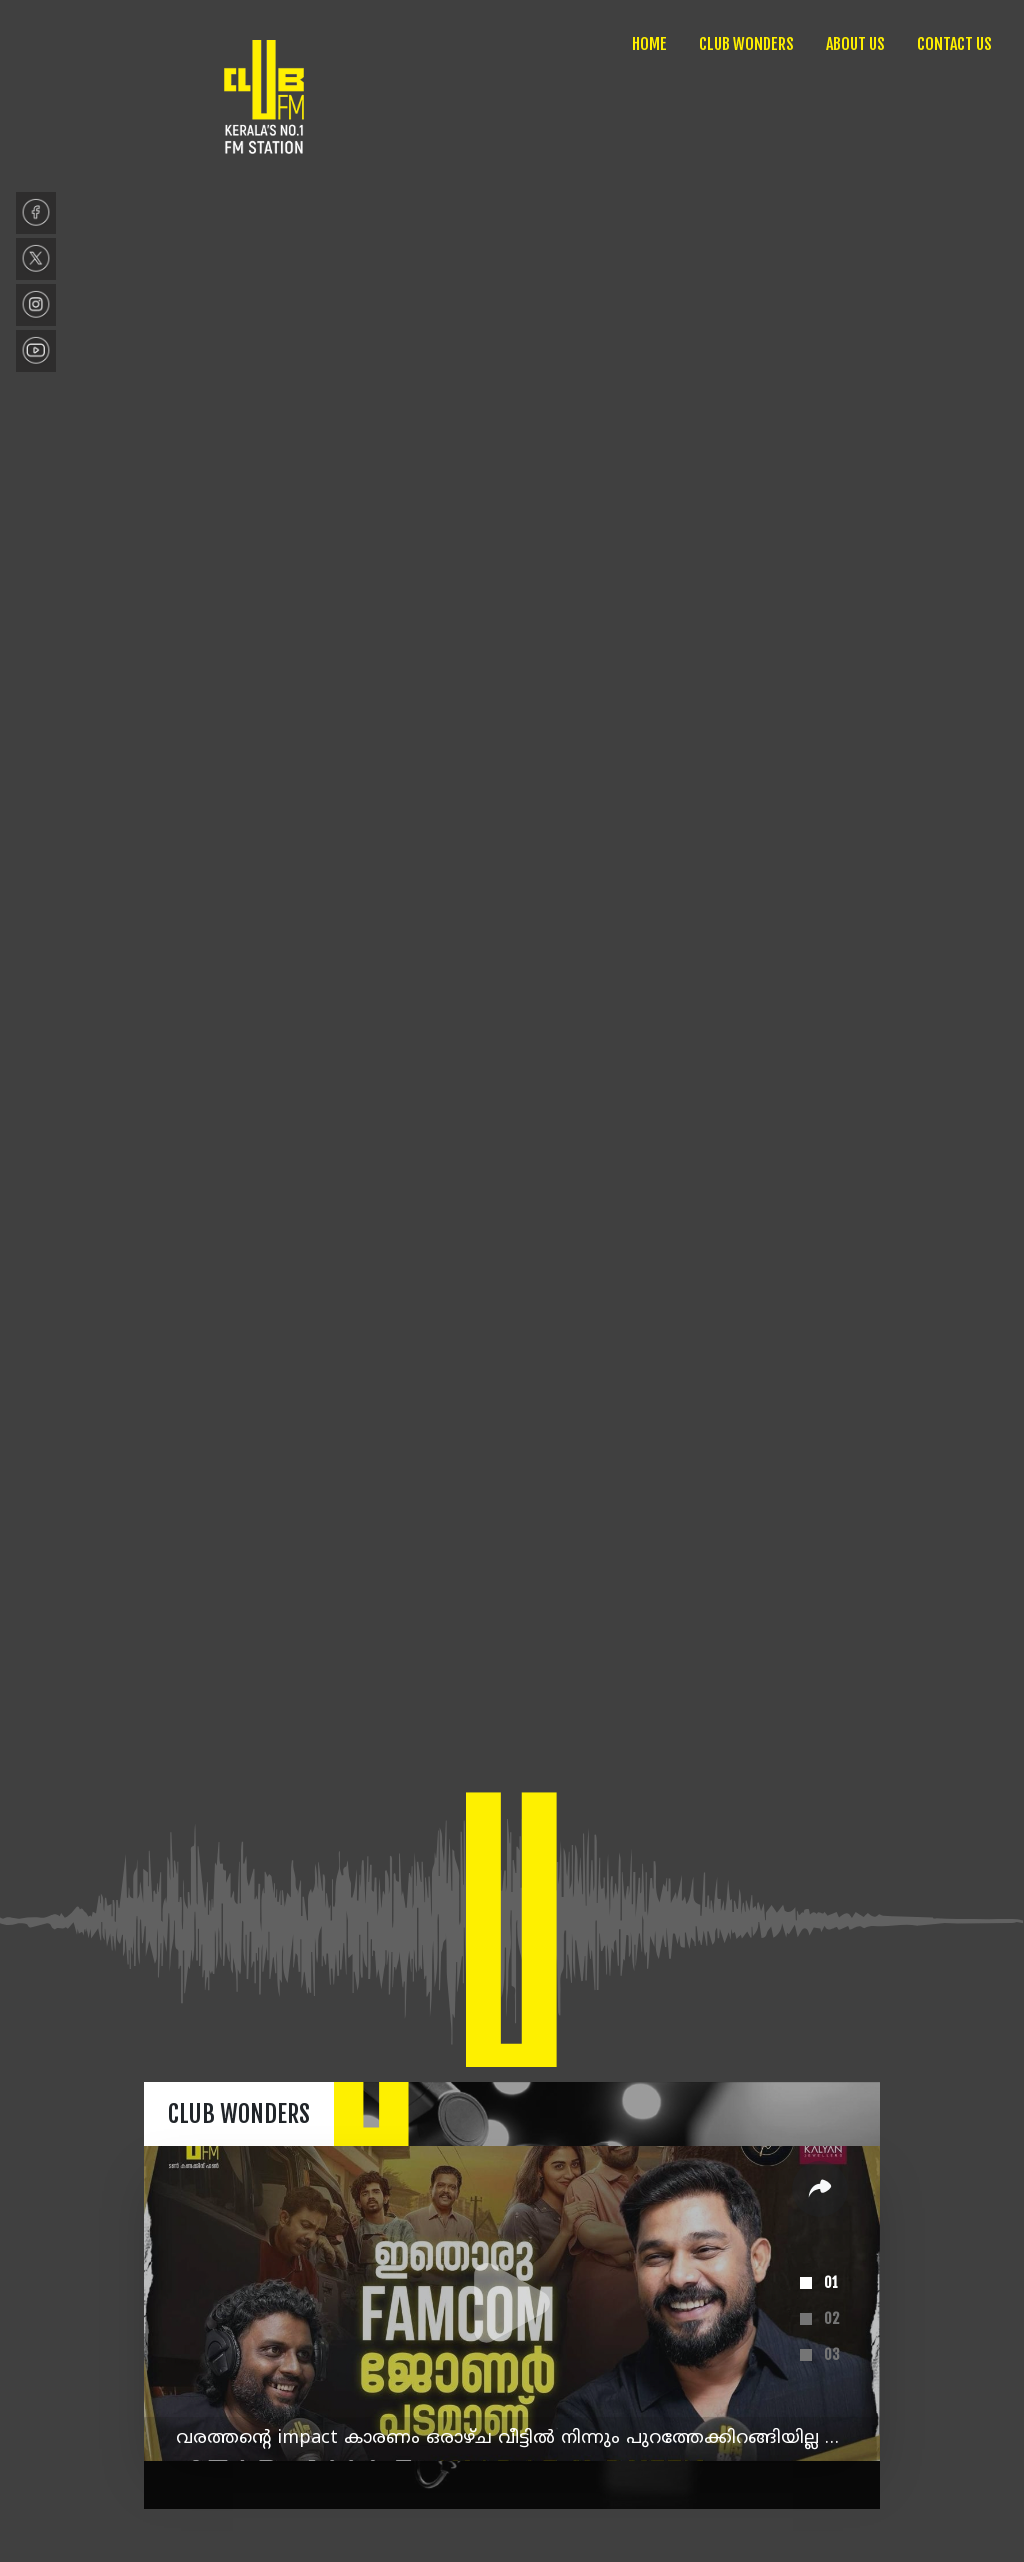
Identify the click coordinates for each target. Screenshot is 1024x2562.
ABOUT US (855, 44)
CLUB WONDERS (746, 44)
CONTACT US (954, 44)
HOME (649, 44)
